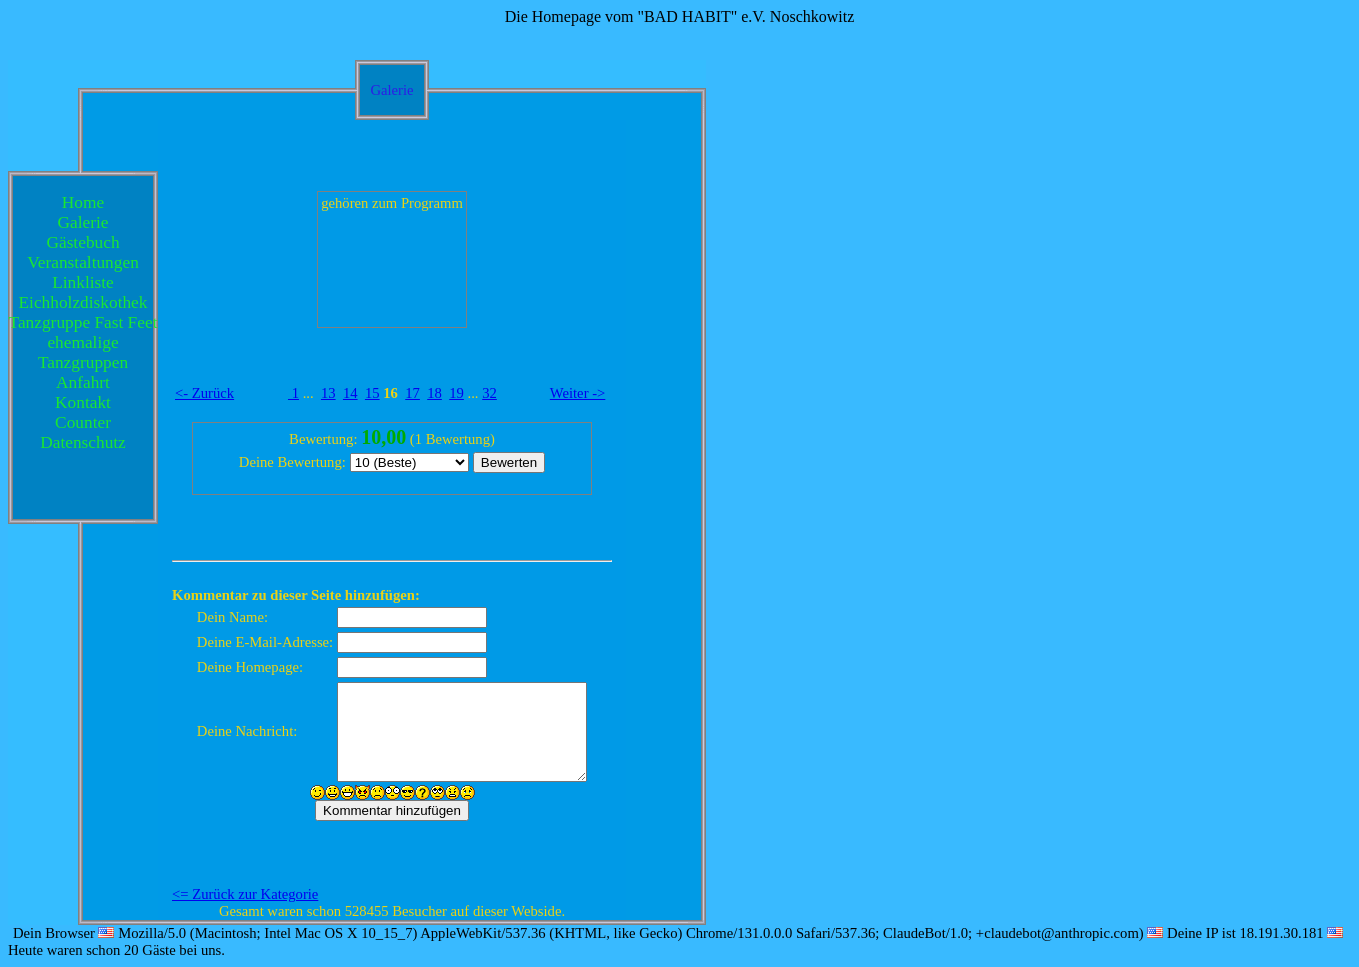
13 (328, 393)
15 (372, 393)
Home (83, 202)
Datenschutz (83, 442)
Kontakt (83, 402)
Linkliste (83, 282)
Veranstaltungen (83, 262)
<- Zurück (204, 393)
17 (412, 393)
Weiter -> (578, 393)
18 (434, 393)
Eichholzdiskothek (83, 302)
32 (489, 393)
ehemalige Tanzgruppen (83, 352)
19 (456, 393)
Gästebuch (82, 242)
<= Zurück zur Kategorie (245, 894)
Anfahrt (83, 382)
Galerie (83, 222)
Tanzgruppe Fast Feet (83, 322)
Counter (83, 422)
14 (350, 393)
